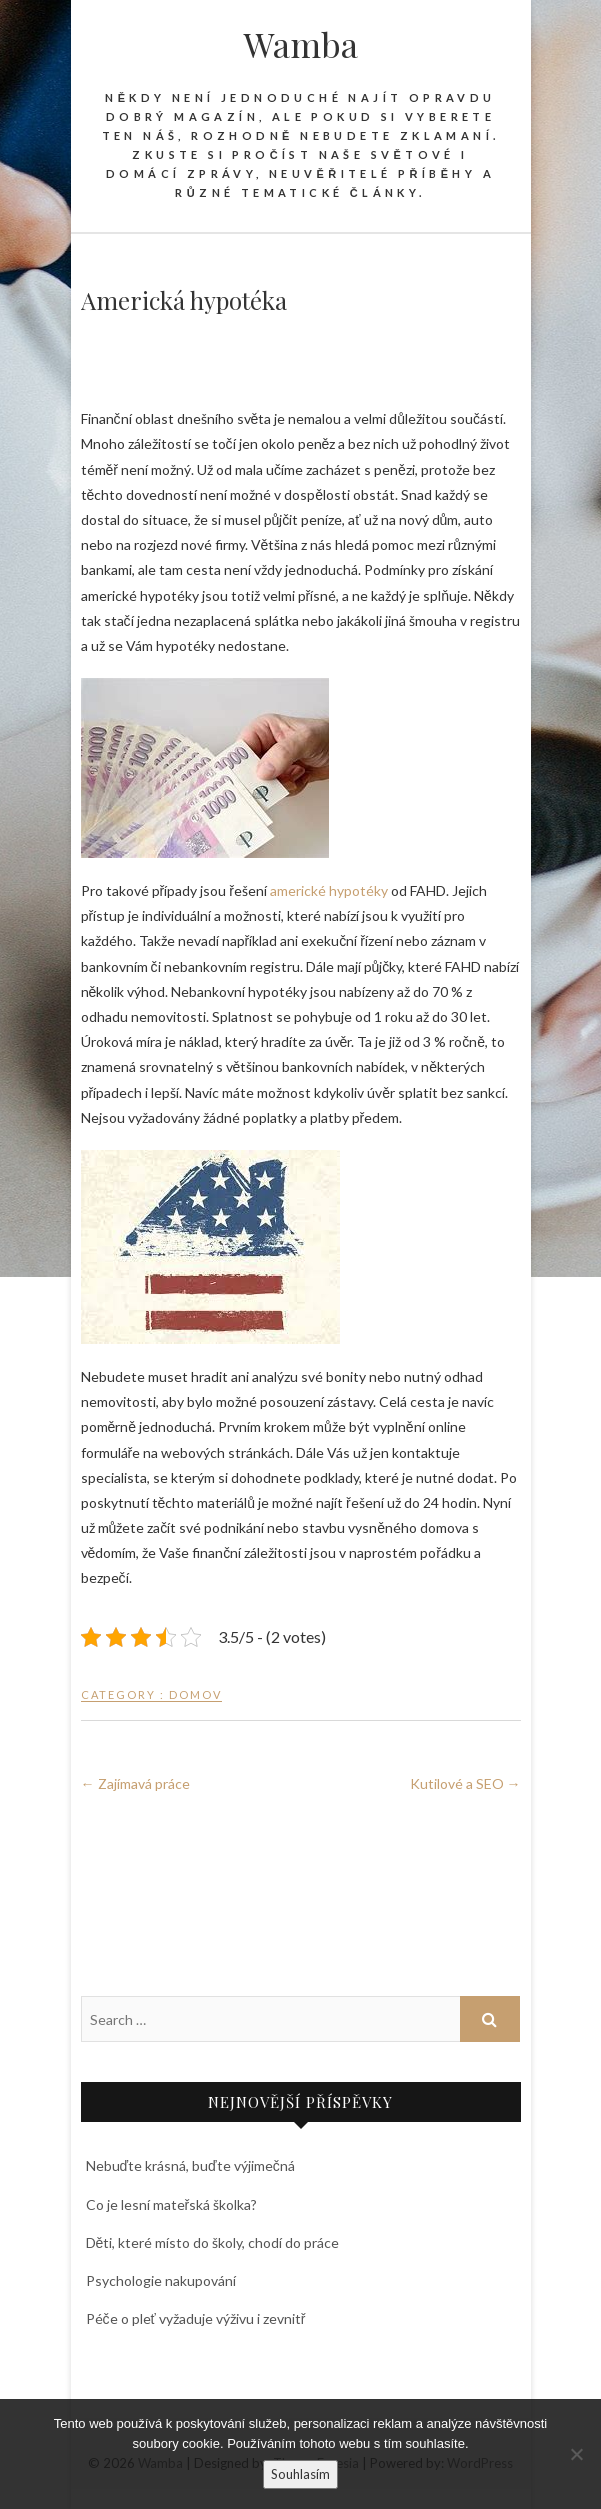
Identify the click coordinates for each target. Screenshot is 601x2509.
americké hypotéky (329, 890)
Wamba (301, 44)
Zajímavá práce (135, 1783)
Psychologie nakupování (161, 2280)
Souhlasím (300, 2474)
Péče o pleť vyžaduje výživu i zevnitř (196, 2318)
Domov (195, 1694)
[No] (576, 2454)
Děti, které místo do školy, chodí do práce (213, 2242)
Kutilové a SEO (465, 1783)
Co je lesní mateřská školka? (172, 2204)
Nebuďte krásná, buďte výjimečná (190, 2165)
